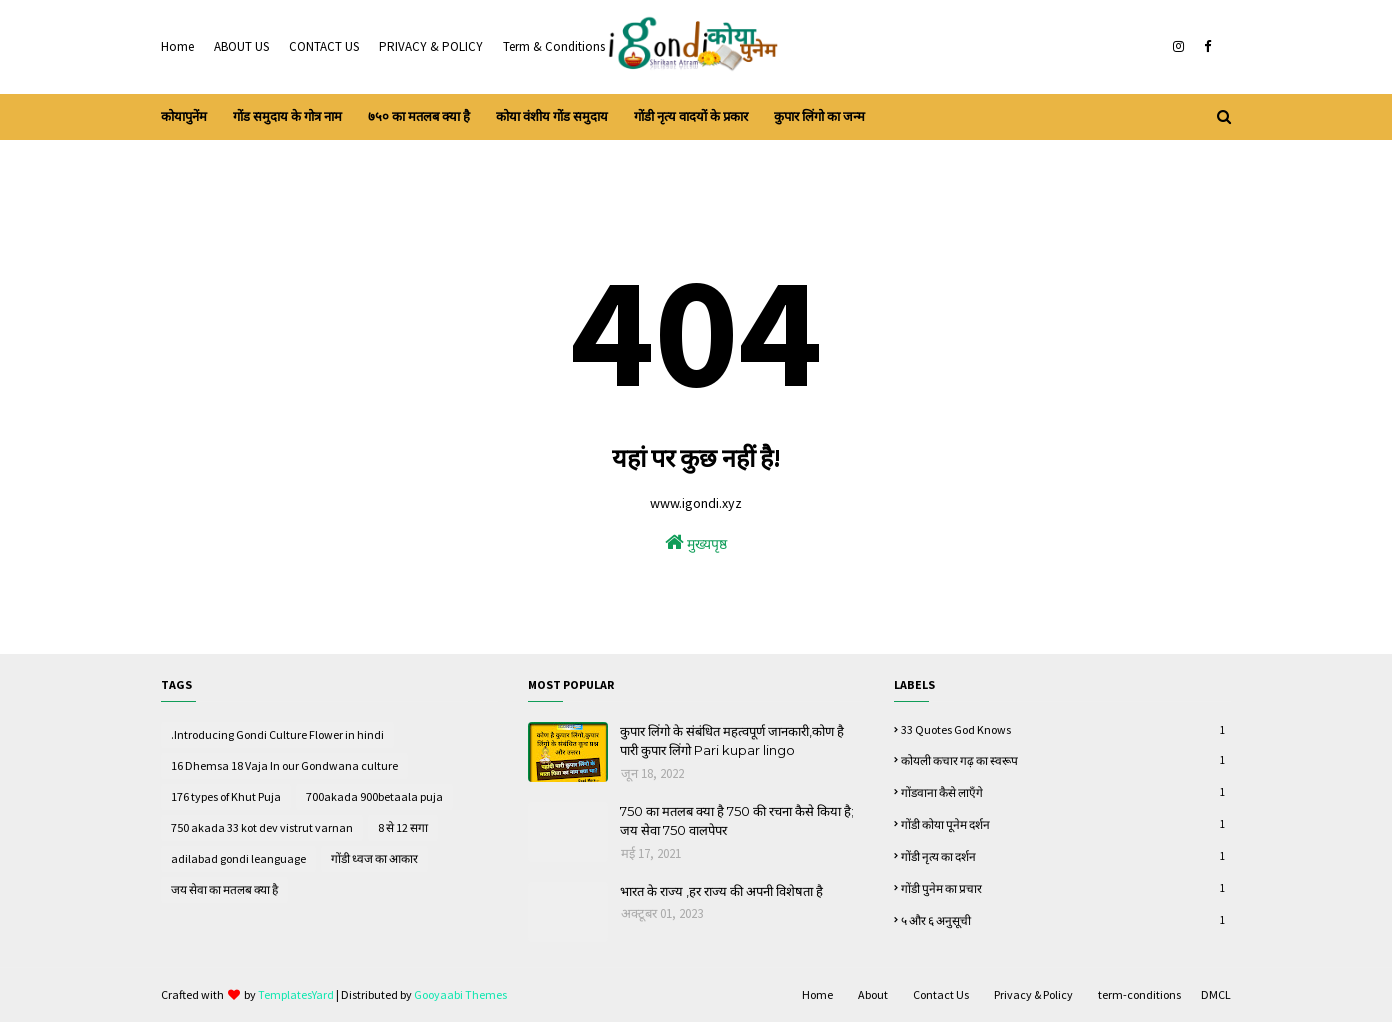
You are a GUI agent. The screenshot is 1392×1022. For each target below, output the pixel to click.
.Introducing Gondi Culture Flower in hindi (277, 734)
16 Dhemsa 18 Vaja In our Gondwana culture (284, 765)
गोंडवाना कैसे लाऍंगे (1066, 792)
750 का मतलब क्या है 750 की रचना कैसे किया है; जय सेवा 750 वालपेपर (737, 821)
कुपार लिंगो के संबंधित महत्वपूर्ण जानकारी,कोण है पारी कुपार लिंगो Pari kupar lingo (732, 741)
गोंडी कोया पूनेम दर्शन (1066, 824)
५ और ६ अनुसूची (1066, 920)
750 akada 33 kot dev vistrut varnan (262, 827)
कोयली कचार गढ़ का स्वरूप (1066, 760)
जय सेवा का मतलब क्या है (224, 889)
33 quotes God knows (1066, 729)
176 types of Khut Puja (226, 796)
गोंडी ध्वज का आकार (374, 858)
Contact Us (941, 994)
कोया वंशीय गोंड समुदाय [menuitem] (552, 116)
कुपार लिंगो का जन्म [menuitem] (819, 116)
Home (177, 46)
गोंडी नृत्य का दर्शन (1066, 856)
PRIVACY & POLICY (431, 46)
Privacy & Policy (1033, 994)
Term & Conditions (554, 46)
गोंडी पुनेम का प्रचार (1066, 888)
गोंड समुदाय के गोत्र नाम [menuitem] (287, 116)
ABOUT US (241, 46)
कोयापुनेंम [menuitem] (184, 116)
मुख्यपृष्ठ (696, 542)
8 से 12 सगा (403, 827)
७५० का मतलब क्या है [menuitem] (419, 116)
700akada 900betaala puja (374, 796)
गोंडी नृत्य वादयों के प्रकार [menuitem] (691, 116)
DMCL (1216, 994)
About (873, 994)
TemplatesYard (296, 994)
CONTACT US (324, 46)
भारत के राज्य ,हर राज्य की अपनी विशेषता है (721, 891)
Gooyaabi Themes (460, 994)
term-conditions (1139, 994)
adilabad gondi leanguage (238, 858)
